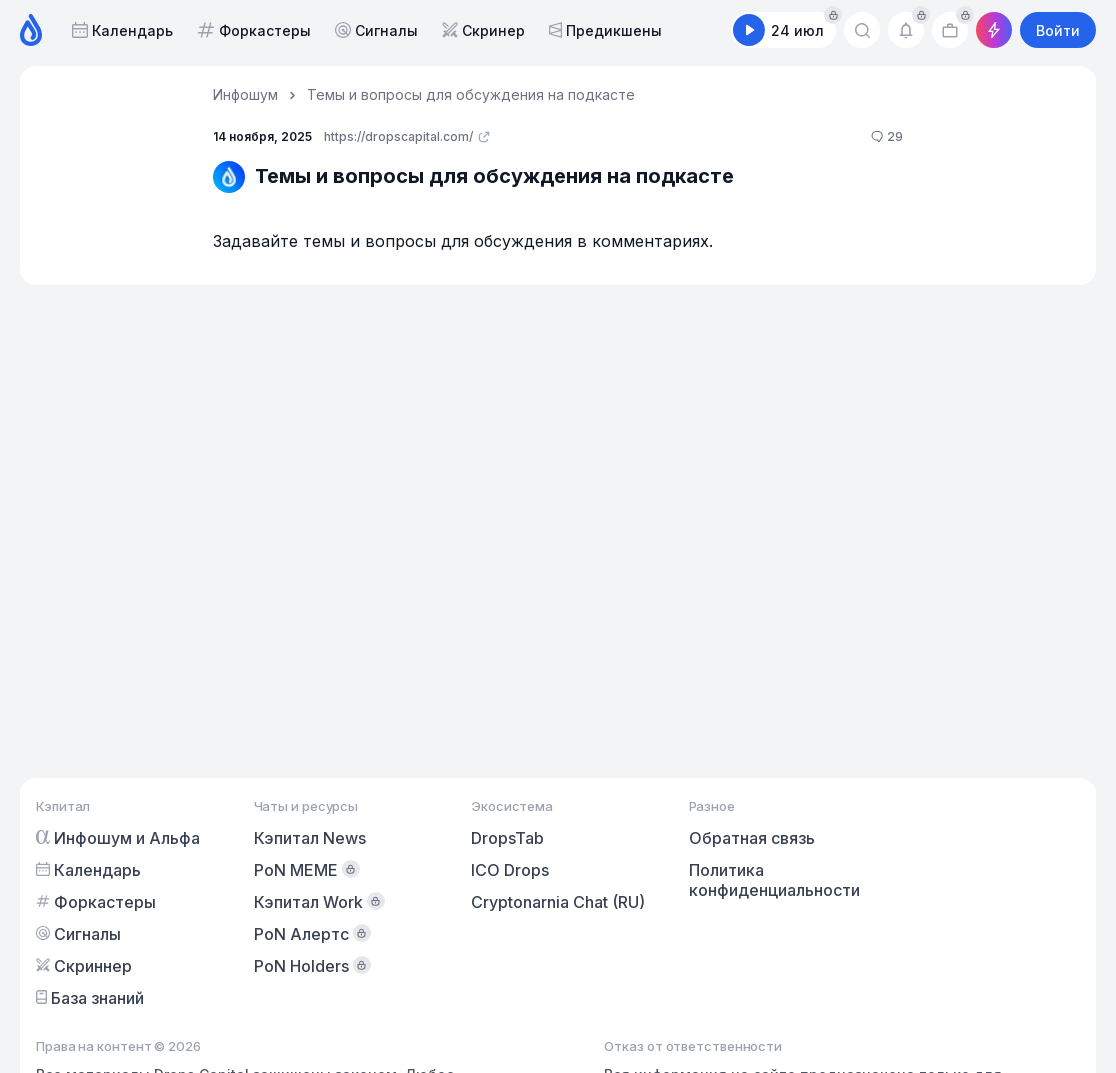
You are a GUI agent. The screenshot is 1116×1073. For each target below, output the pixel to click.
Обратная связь (752, 838)
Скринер (483, 30)
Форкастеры (254, 30)
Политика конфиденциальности (774, 880)
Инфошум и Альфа (118, 838)
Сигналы (376, 30)
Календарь (122, 30)
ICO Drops (510, 870)
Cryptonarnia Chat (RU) (558, 902)
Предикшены (605, 30)
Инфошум (245, 94)
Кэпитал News (310, 838)
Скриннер (84, 966)
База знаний (90, 998)
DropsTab (507, 838)
